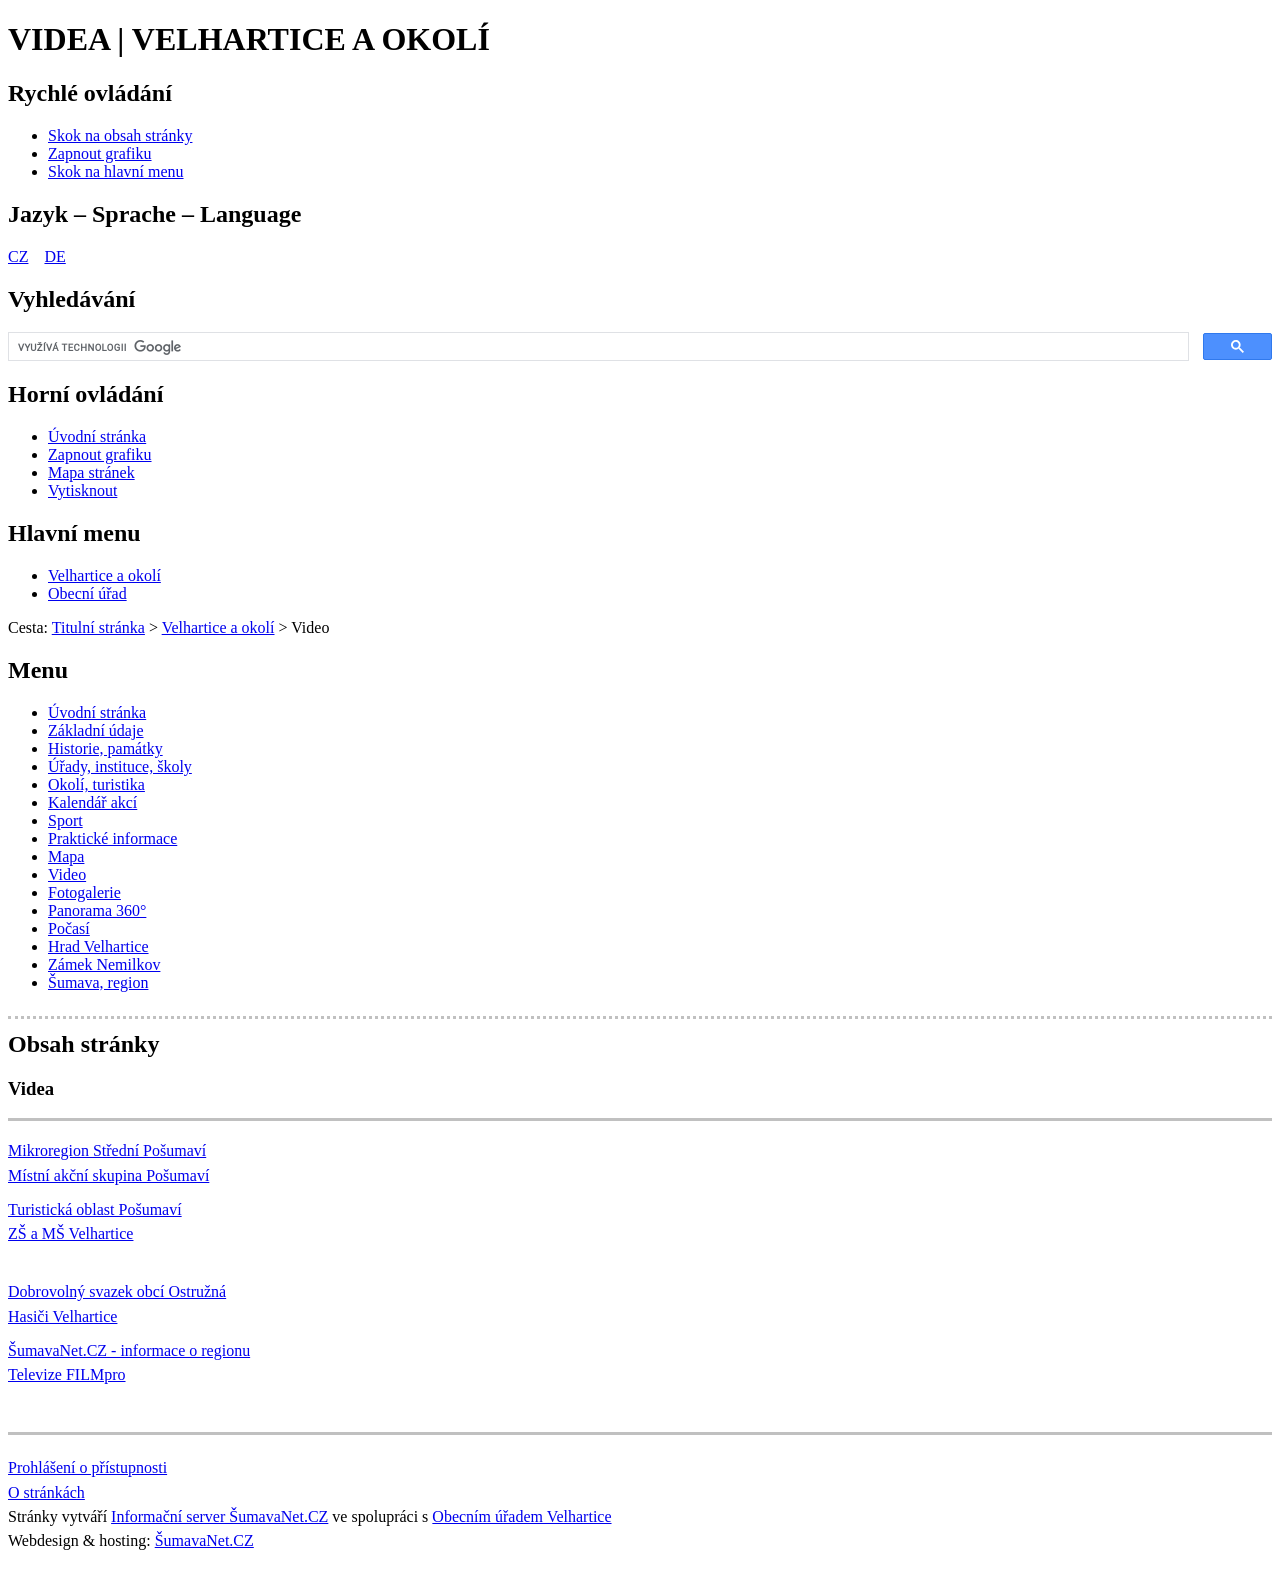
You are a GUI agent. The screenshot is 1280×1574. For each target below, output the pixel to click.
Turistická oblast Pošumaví (95, 1209)
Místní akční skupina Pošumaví (108, 1175)
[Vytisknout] (82, 490)
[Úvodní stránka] (97, 436)
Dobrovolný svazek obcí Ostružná (117, 1291)
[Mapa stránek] (91, 472)
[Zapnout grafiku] (100, 153)
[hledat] (596, 347)
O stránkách (46, 1492)
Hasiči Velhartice (62, 1316)
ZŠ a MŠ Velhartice (70, 1233)
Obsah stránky (83, 1044)
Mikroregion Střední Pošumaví (107, 1150)
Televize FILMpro (67, 1374)
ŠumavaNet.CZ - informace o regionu (129, 1350)
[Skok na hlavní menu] (116, 171)
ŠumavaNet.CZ (204, 1540)
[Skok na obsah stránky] (120, 135)
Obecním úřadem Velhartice (521, 1516)
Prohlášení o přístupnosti (87, 1467)
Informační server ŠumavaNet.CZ (219, 1516)
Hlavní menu (74, 533)
